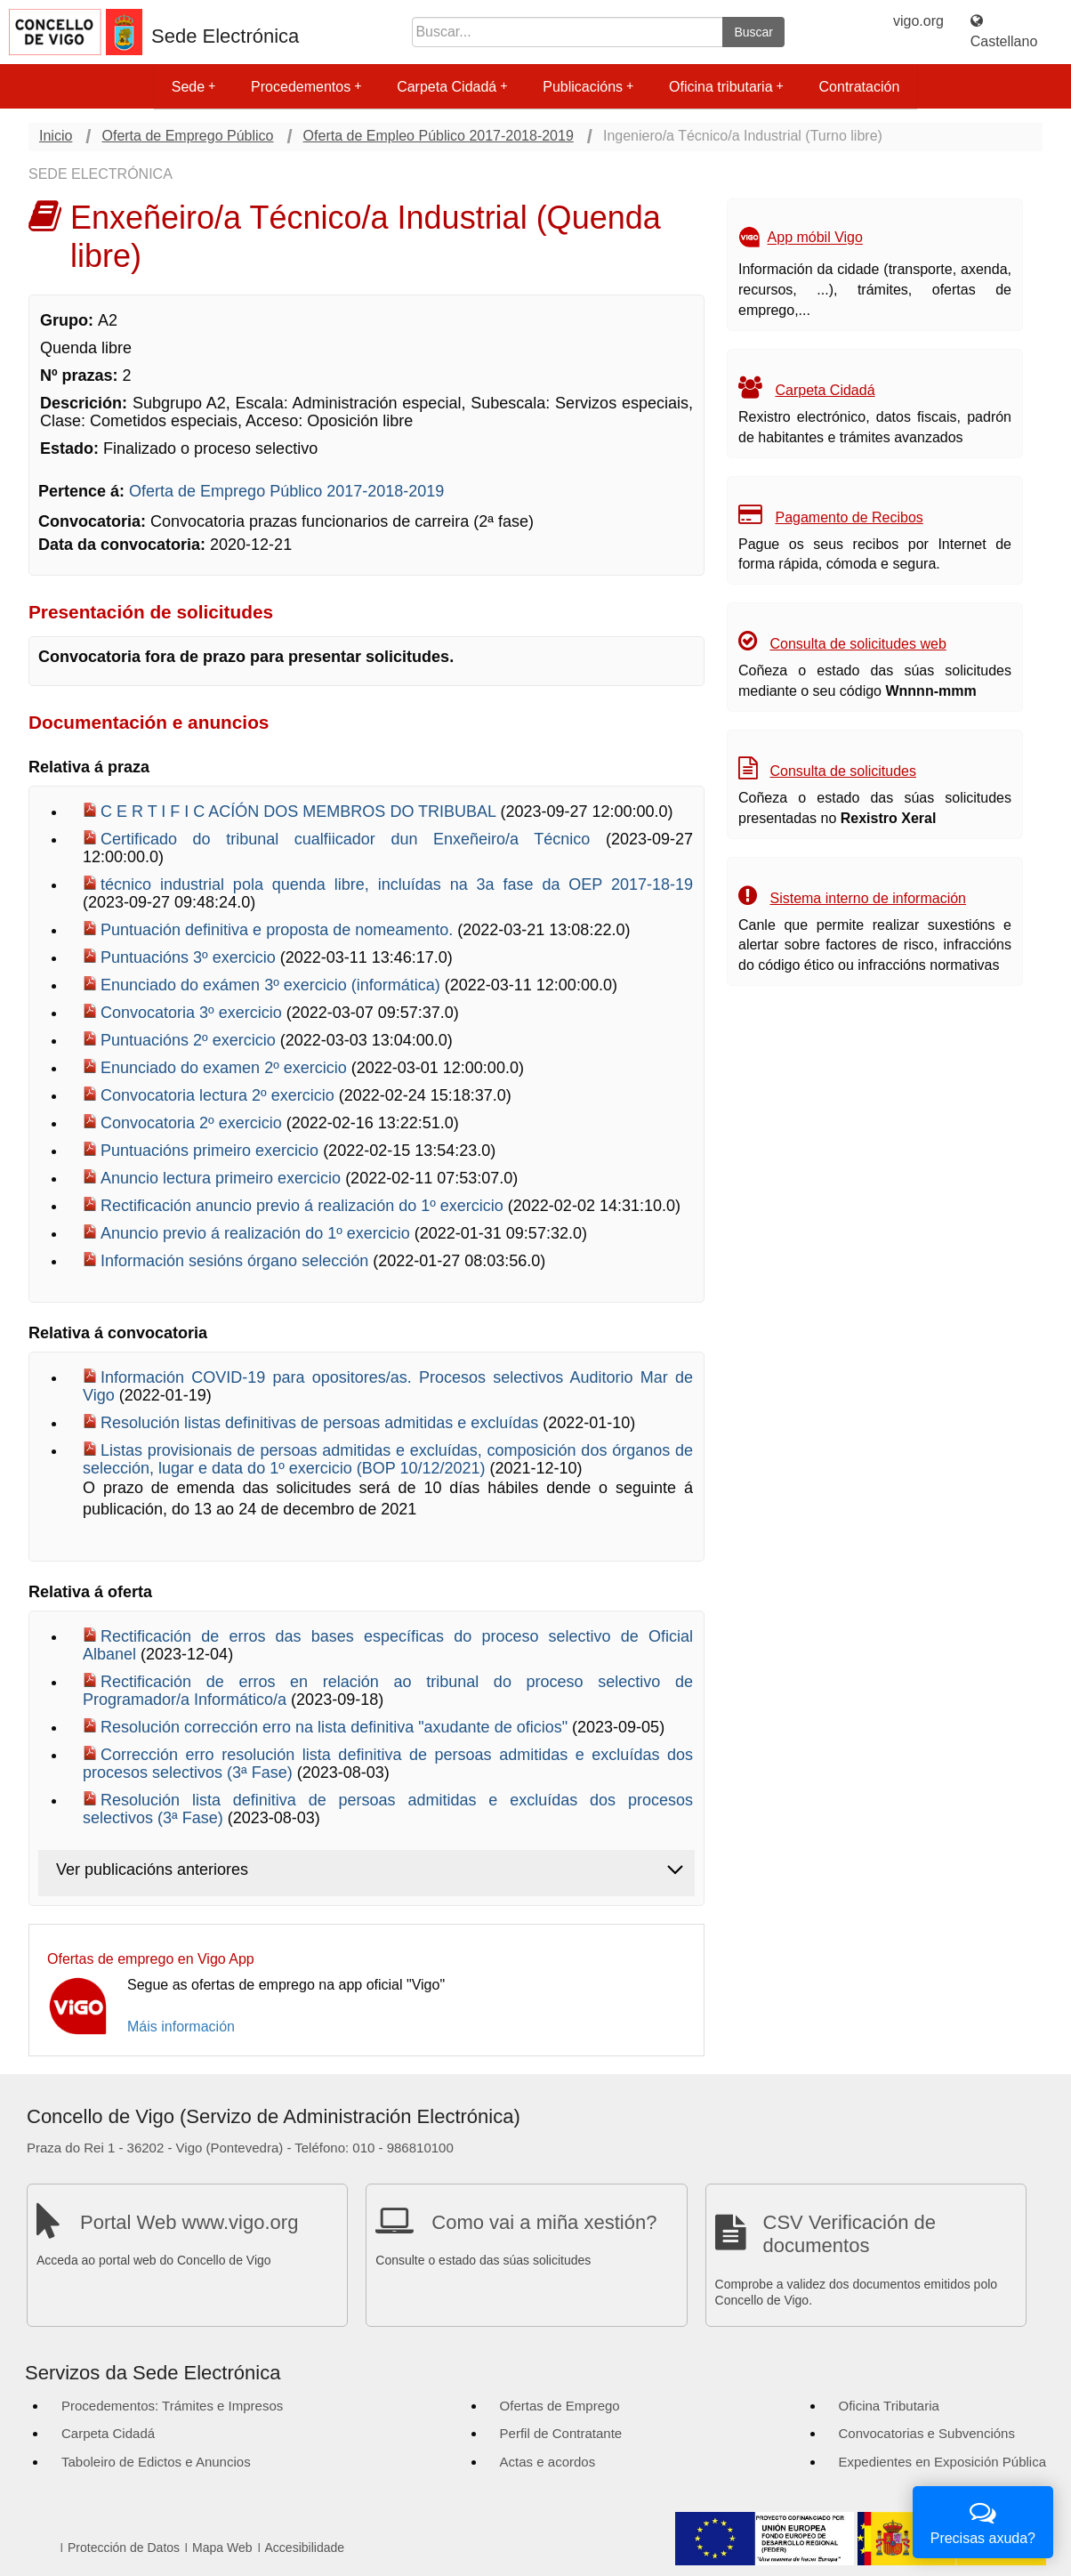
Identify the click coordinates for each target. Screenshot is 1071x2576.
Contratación (859, 86)
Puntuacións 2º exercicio (190, 1040)
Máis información (181, 2026)
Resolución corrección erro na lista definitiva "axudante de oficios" (336, 1727)
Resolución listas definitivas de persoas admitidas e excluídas (322, 1423)
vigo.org (918, 20)
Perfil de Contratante (561, 2433)
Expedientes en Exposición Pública (942, 2461)
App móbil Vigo (815, 238)
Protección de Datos (124, 2547)
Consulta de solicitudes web (857, 643)
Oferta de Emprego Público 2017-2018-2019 (286, 491)
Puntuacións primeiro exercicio (212, 1150)
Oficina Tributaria (889, 2405)
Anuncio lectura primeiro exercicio (223, 1178)
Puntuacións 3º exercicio (190, 957)
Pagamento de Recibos (848, 517)
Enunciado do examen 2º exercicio (226, 1068)
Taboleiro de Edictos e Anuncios (156, 2461)
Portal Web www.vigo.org (189, 2222)
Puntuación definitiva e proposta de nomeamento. (279, 930)
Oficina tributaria (726, 86)
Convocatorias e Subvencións (927, 2433)
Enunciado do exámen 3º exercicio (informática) (273, 985)
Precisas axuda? (982, 2520)
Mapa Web (222, 2547)
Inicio (55, 135)
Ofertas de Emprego (560, 2405)
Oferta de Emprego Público (187, 135)
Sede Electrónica (225, 36)
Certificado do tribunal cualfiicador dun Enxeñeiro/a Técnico (353, 839)
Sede (193, 86)
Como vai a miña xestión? (543, 2222)
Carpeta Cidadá (452, 86)
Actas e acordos (548, 2461)
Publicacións (588, 86)
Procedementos (306, 86)
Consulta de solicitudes (842, 771)
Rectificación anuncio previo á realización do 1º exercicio (304, 1206)
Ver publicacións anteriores (152, 1869)
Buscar (753, 32)
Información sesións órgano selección (237, 1261)
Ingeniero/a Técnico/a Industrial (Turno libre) (742, 135)
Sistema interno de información (867, 898)
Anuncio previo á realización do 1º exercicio (258, 1233)
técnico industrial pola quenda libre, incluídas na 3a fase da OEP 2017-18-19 (397, 884)
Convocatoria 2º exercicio (193, 1123)
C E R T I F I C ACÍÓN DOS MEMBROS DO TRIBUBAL (300, 811)
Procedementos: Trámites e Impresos (172, 2405)
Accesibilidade (305, 2547)
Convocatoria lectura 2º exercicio (220, 1095)
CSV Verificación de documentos (849, 2234)
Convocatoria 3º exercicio (193, 1013)
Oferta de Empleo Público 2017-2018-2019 (438, 135)
